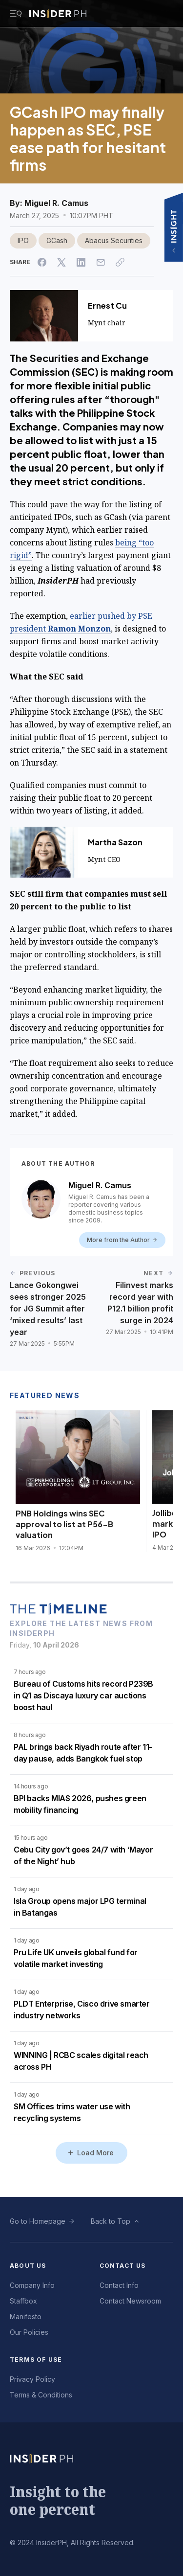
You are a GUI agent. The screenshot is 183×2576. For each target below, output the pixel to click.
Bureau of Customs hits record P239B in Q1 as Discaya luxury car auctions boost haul (83, 1695)
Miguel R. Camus (56, 203)
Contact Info (119, 2285)
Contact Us (123, 2265)
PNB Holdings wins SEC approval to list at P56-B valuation (64, 1524)
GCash (56, 240)
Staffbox (23, 2301)
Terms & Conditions (41, 2395)
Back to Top (110, 2221)
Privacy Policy (32, 2379)
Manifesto (25, 2316)
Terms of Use (36, 2359)
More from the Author (122, 1239)
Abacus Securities (113, 240)
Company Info (32, 2285)
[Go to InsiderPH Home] (57, 13)
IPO (23, 240)
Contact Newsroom (130, 2301)
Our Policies (29, 2332)
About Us (28, 2265)
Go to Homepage (37, 2221)
